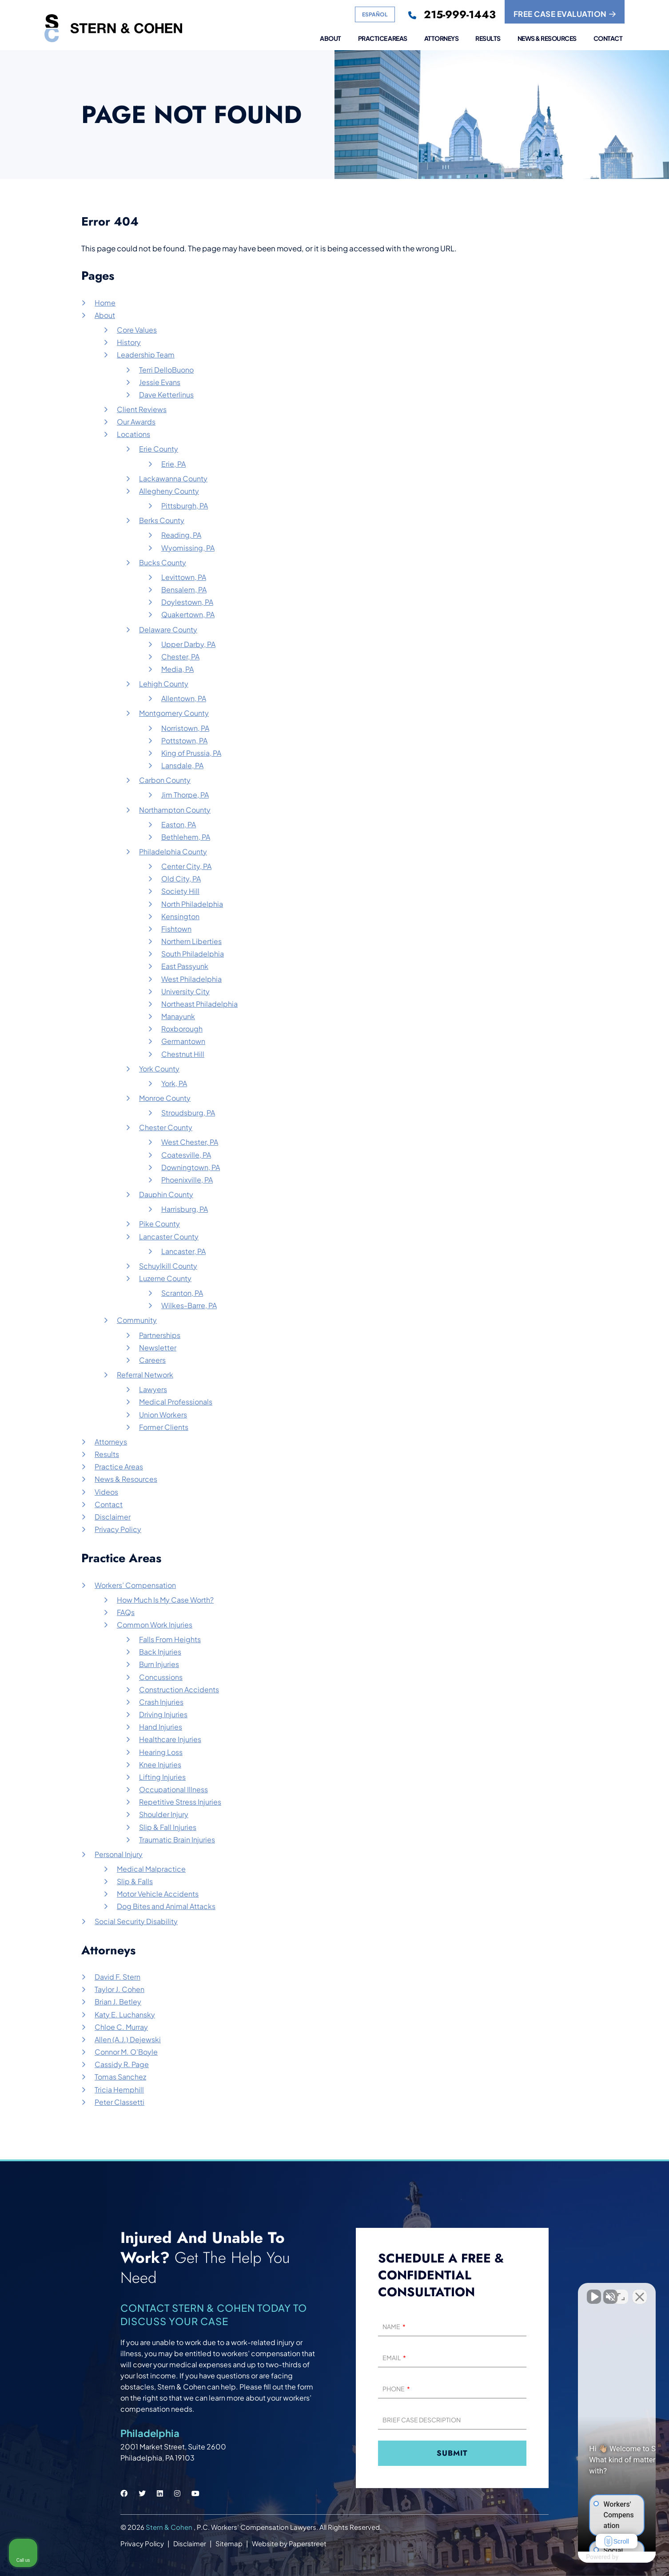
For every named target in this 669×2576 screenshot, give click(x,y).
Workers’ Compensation (135, 1585)
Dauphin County (166, 1194)
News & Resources (547, 38)
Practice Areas (382, 38)
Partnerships (159, 1335)
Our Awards (136, 421)
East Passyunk (184, 966)
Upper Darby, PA (188, 644)
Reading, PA (181, 535)
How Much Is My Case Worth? (165, 1599)
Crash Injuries (161, 1702)
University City (185, 991)
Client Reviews (142, 409)
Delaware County (168, 629)
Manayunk (178, 1016)
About (330, 38)
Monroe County (165, 1098)
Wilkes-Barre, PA (189, 1305)
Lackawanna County (173, 478)
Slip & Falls (135, 1881)
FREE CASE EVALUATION (565, 14)
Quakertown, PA (188, 614)
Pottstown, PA (184, 740)
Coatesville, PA (186, 1154)
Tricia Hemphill (119, 2089)
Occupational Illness (173, 1789)
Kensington (180, 916)
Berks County (161, 520)
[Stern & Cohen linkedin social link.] (160, 2493)
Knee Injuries (160, 1764)
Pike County (159, 1223)
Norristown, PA (185, 728)
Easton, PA (178, 824)
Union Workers (163, 1414)
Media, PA (177, 669)
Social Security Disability (136, 1921)
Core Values (137, 329)
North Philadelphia (192, 904)
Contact (608, 38)
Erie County (158, 448)
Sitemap (229, 2543)
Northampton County (175, 809)
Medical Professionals (175, 1401)
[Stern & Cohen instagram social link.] (177, 2493)
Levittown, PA (183, 577)
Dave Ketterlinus (166, 394)
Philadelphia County (173, 851)
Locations (133, 434)
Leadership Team (146, 354)
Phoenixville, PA (187, 1179)
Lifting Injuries (162, 1777)
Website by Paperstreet (289, 2543)
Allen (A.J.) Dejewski (128, 2039)
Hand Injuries (160, 1726)
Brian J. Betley (118, 2001)
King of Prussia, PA (191, 753)
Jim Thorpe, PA (185, 794)
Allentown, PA (183, 698)
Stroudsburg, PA (188, 1112)
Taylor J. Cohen (119, 1989)
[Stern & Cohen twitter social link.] (142, 2493)
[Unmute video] (512, 2292)
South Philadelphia (192, 953)
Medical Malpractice (151, 1868)
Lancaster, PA (183, 1251)
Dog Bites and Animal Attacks (166, 1906)
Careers (152, 1360)
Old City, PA (181, 878)
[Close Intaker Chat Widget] (640, 2292)
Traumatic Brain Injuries (177, 1839)
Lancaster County (169, 1236)
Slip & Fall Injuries (167, 1827)
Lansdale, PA (182, 765)
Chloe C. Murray (121, 2027)
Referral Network (145, 1374)
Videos (106, 1491)
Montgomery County (174, 713)
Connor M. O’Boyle (126, 2051)
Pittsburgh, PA (184, 505)
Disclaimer (113, 1516)
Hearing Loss (161, 1752)
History (129, 342)
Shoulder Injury (163, 1814)
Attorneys (441, 38)
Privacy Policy (118, 1529)
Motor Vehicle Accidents (158, 1893)
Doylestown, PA (187, 602)
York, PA (174, 1083)
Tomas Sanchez (120, 2076)
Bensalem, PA (184, 589)
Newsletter (157, 1347)
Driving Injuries (163, 1714)
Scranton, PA (182, 1293)
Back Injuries (160, 1651)
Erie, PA (173, 463)
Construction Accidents (179, 1689)
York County (159, 1068)
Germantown (183, 1041)
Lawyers (153, 1389)
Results (488, 38)
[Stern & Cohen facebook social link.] (123, 2493)
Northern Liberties (191, 941)
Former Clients (163, 1427)
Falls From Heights (170, 1639)
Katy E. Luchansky (125, 2014)
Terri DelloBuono (166, 369)
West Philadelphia (191, 979)
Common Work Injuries (154, 1624)
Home (105, 302)
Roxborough (182, 1028)
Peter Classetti (119, 2102)
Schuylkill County (168, 1265)
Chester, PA (180, 656)
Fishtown (176, 928)
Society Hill (180, 891)
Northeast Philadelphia (199, 1003)
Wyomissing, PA (188, 547)
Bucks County (162, 562)
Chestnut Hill (182, 1054)
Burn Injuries (159, 1664)
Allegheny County (169, 491)
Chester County (165, 1127)
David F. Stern (117, 1976)
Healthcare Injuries (170, 1739)
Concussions (161, 1677)
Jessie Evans (159, 382)
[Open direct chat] (621, 2292)
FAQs (126, 1612)
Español (375, 14)
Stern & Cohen (170, 2527)
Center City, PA (186, 866)
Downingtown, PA (190, 1167)
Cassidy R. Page (122, 2064)
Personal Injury (119, 1854)
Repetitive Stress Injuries (180, 1801)
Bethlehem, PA (185, 836)
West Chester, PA (189, 1142)
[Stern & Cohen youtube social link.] (195, 2493)
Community (137, 1320)
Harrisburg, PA (184, 1209)
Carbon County (165, 780)
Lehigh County (163, 683)
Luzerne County (165, 1278)
